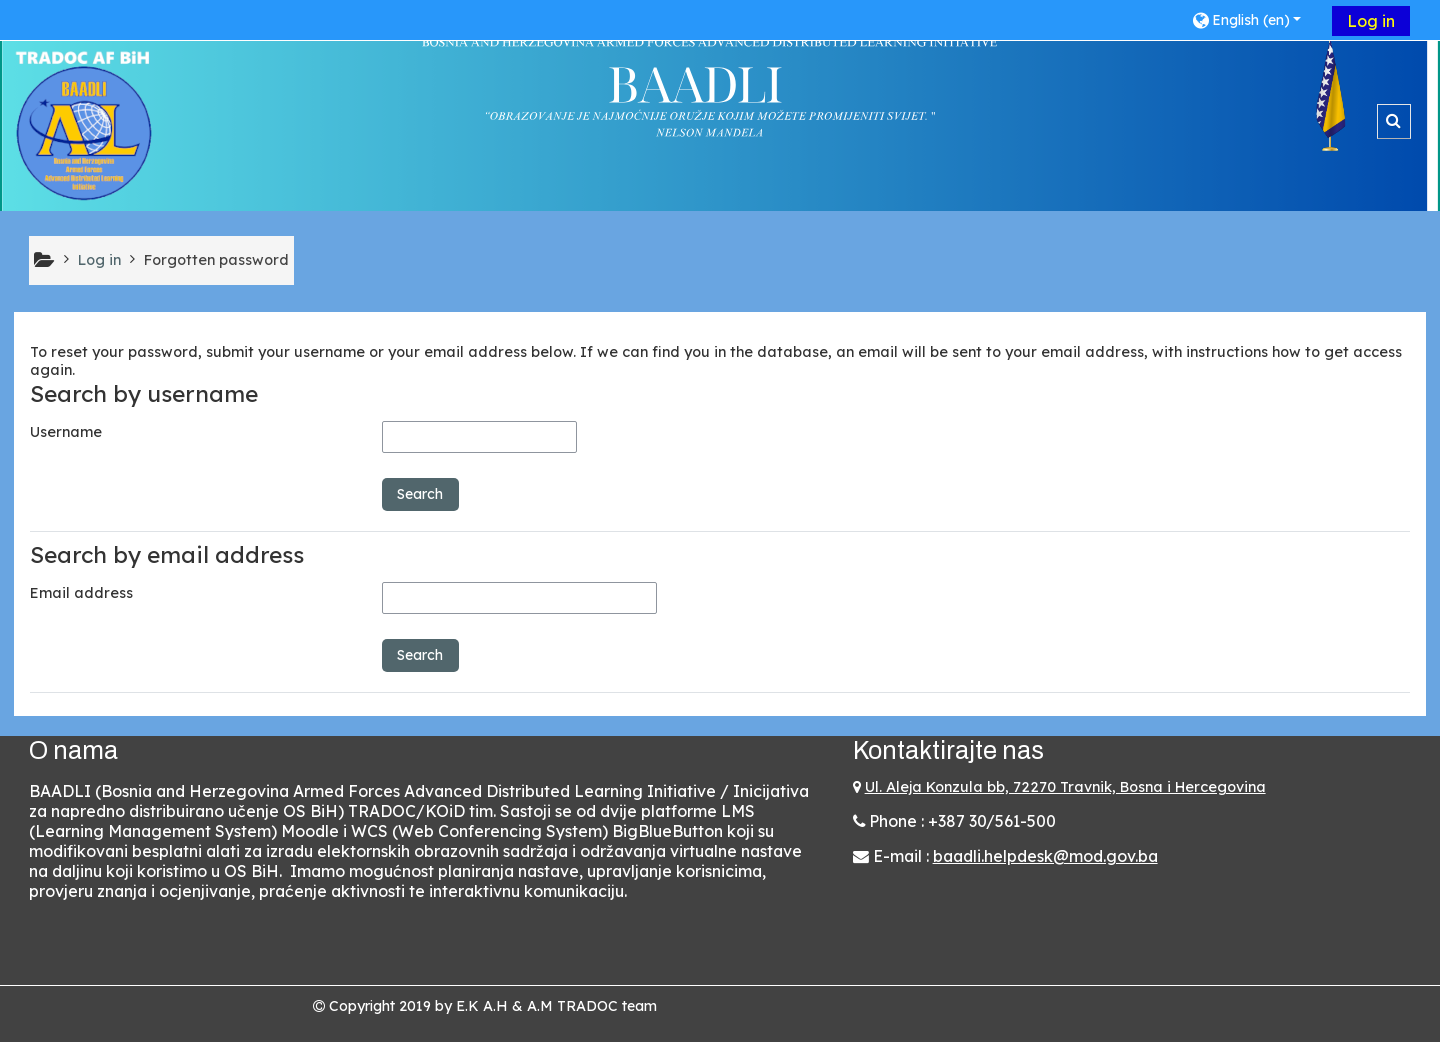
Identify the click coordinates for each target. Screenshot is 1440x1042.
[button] (1254, 19)
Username (66, 432)
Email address (81, 593)
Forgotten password (216, 260)
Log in (1371, 21)
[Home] (84, 125)
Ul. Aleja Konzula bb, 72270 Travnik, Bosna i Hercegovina (1065, 787)
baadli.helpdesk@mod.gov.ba (1045, 856)
